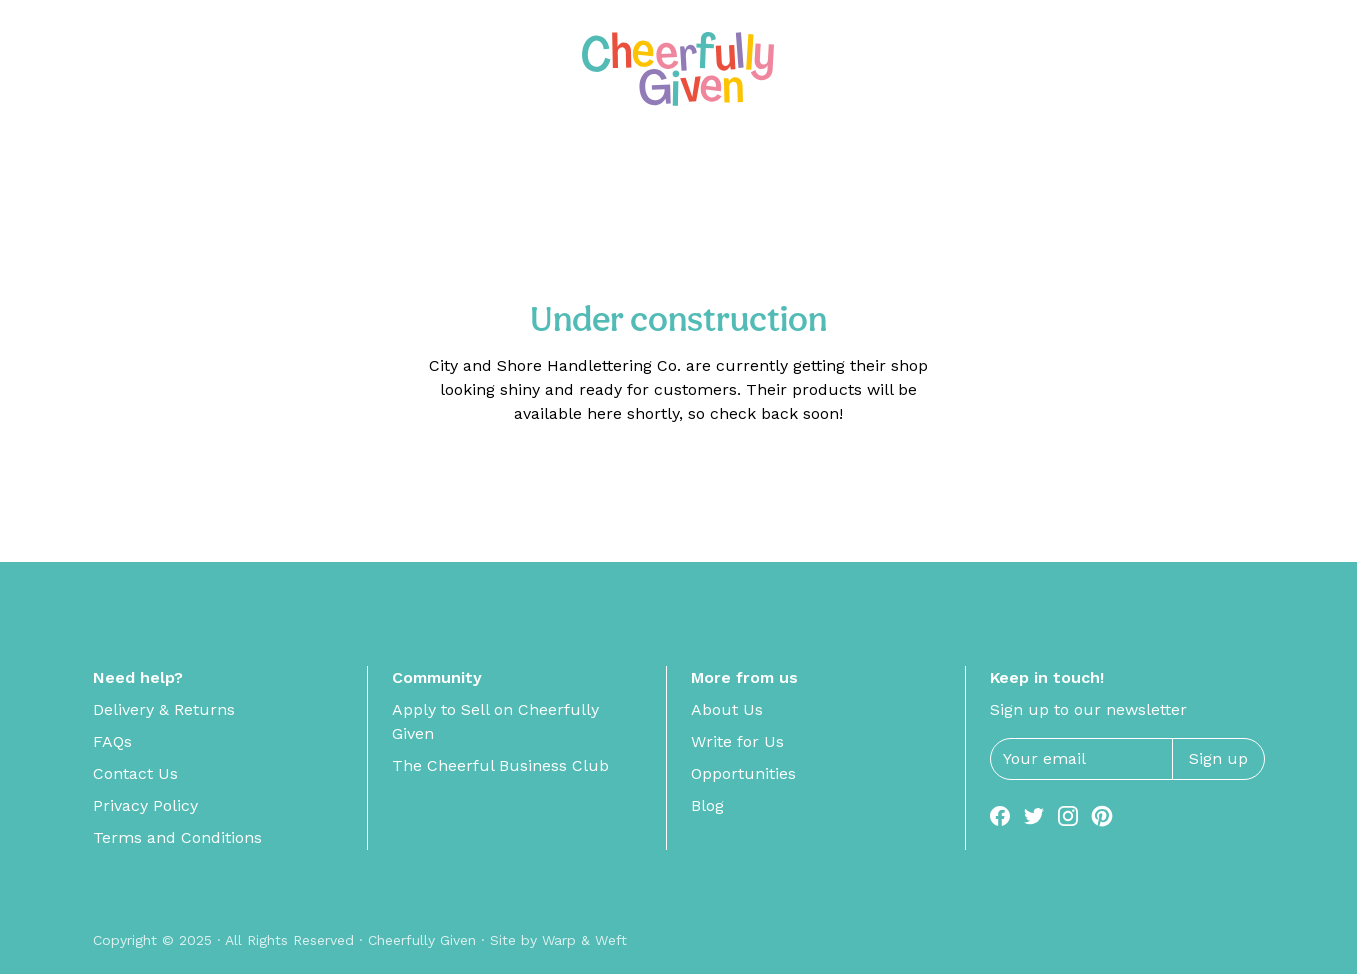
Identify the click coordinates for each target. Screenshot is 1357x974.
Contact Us (135, 773)
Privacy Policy (145, 805)
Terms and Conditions (177, 837)
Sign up (1218, 758)
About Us (727, 709)
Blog (707, 805)
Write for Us (737, 741)
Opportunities (743, 773)
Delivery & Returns (164, 709)
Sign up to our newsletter (1088, 709)
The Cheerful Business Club (500, 765)
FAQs (112, 741)
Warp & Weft (584, 940)
